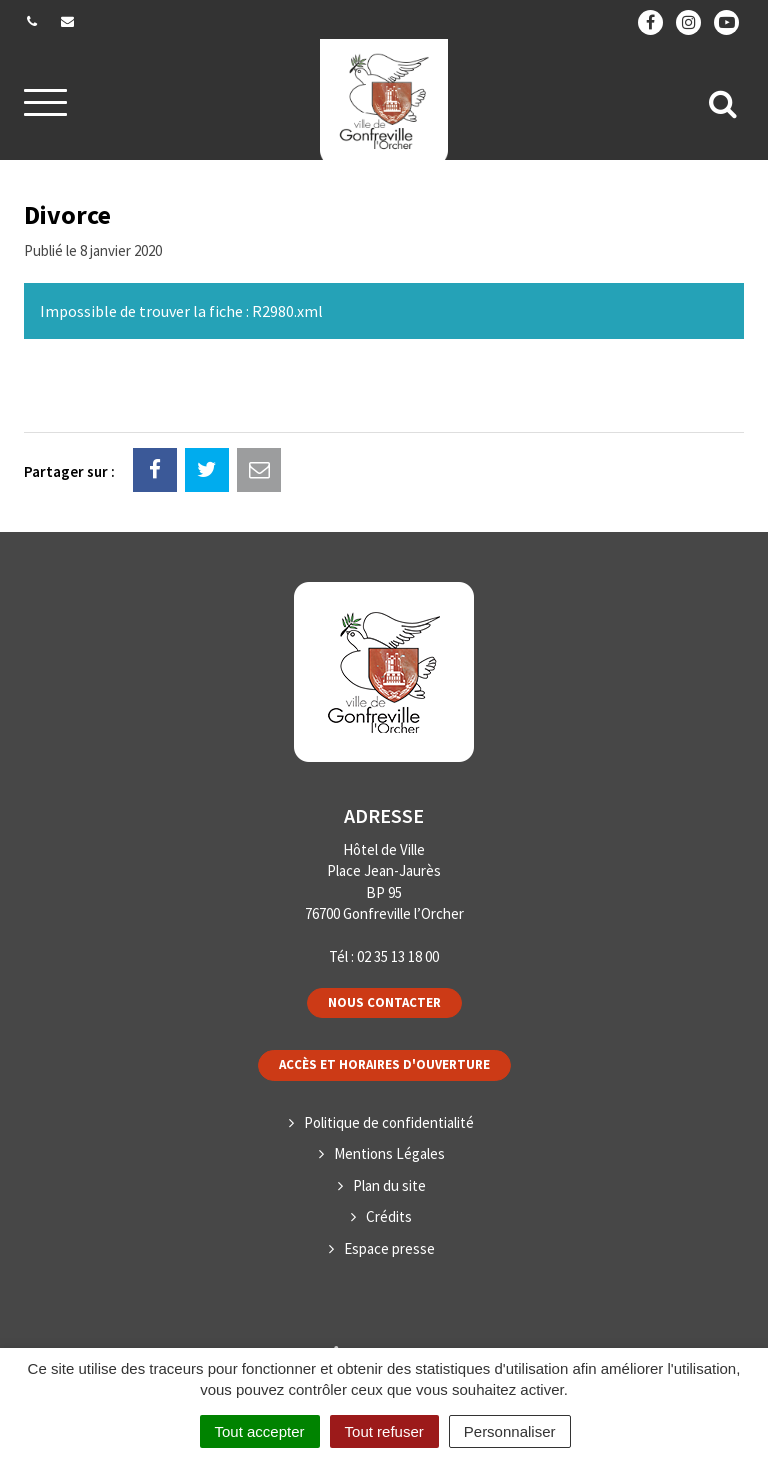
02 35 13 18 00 (398, 956)
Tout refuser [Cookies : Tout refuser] (384, 1431)
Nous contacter (384, 1002)
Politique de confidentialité (389, 1122)
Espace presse (389, 1248)
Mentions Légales (389, 1153)
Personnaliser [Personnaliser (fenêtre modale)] (510, 1431)
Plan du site (389, 1185)
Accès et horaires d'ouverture (384, 1064)
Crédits (389, 1216)
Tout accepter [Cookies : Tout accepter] (260, 1431)
